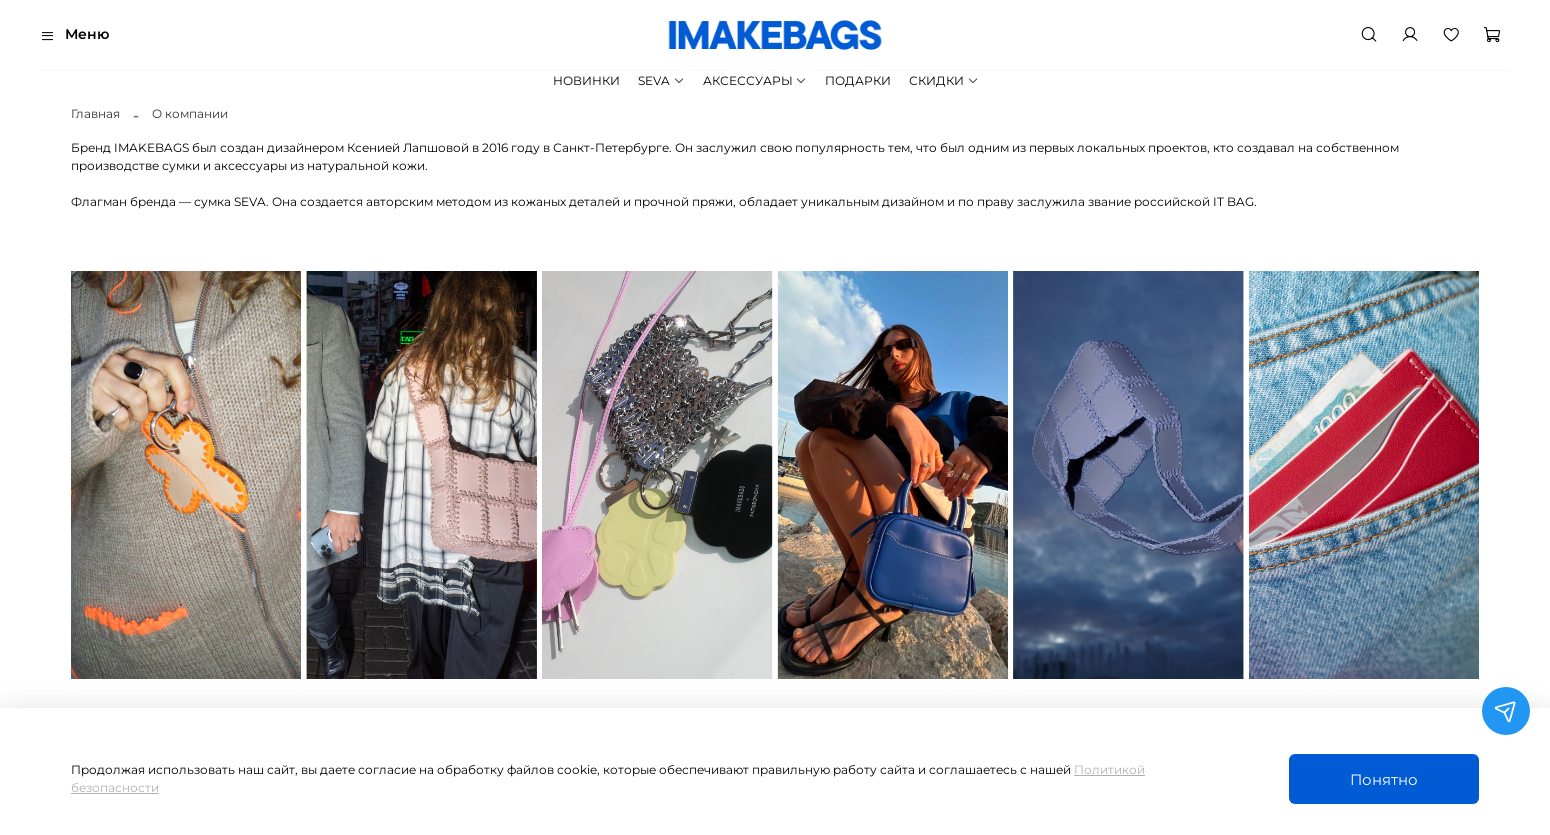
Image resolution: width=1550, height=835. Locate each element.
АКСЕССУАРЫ (755, 80)
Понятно (1384, 779)
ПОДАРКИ (858, 80)
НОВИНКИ (586, 80)
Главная (95, 113)
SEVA (661, 80)
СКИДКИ (943, 80)
